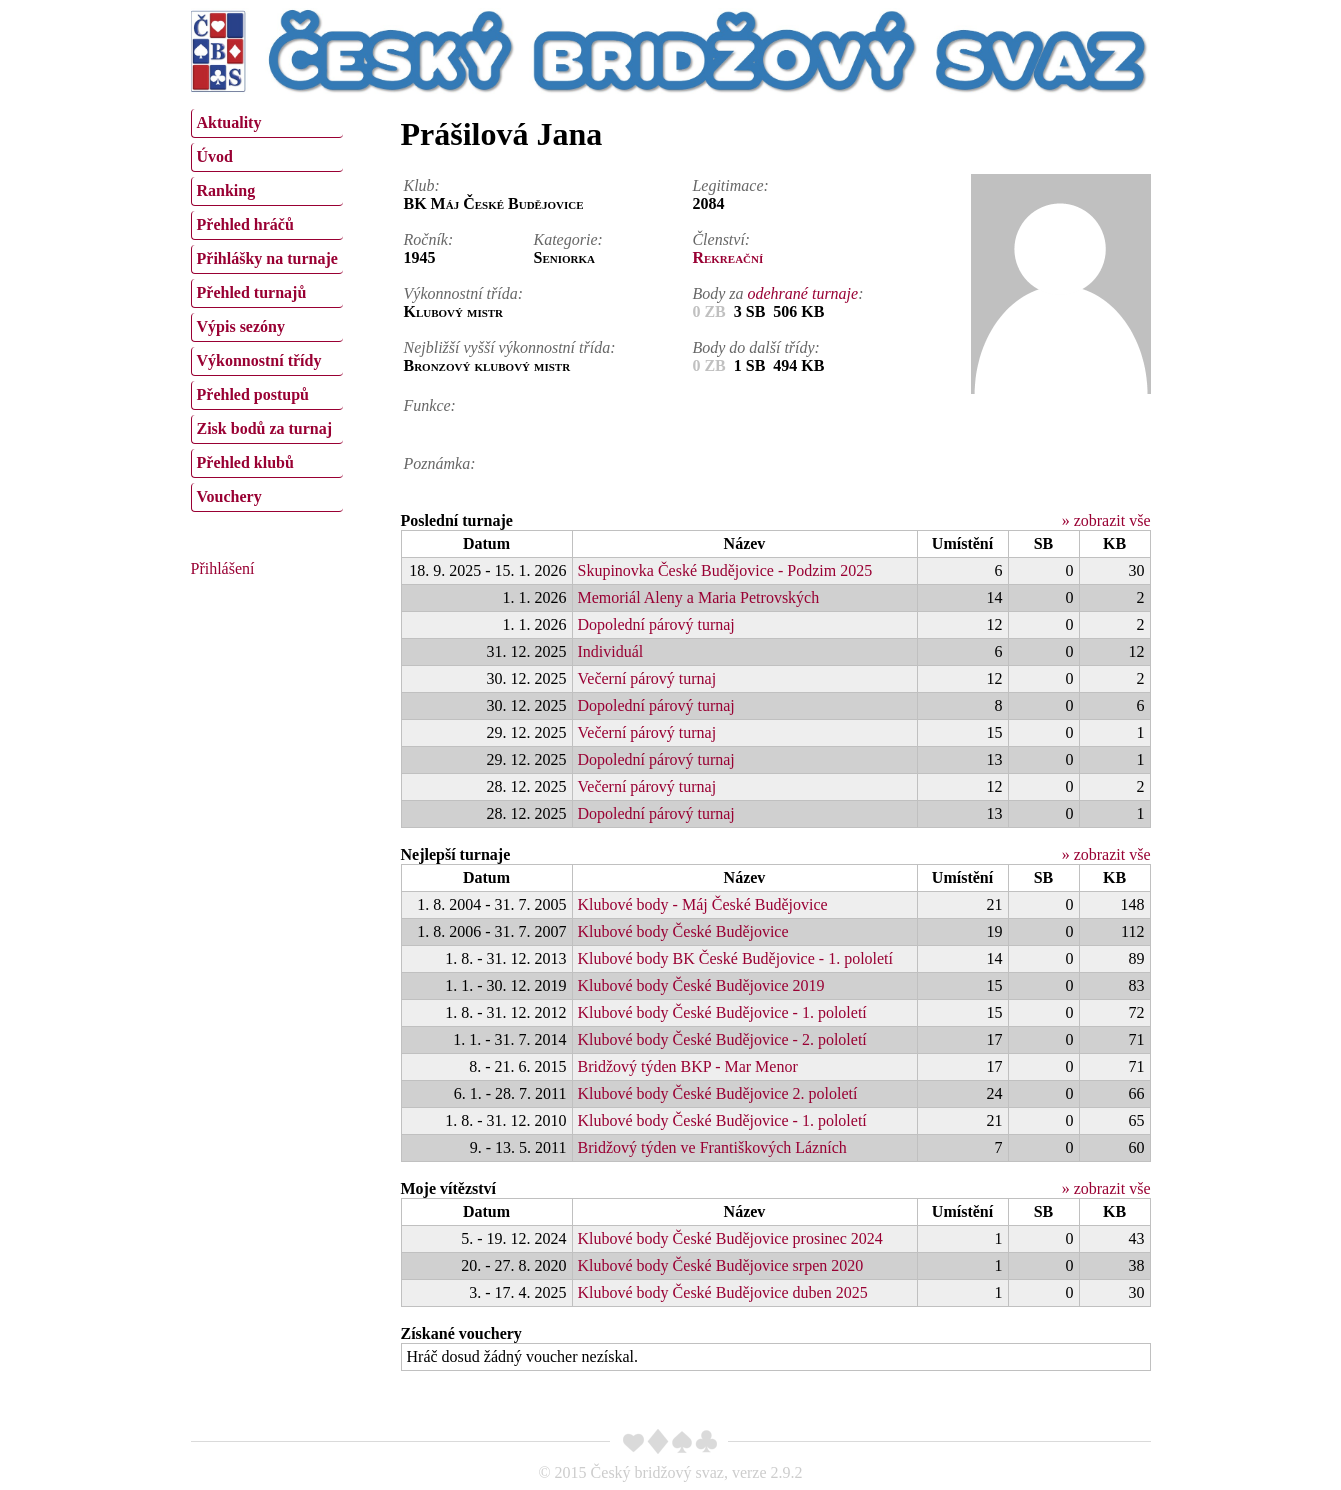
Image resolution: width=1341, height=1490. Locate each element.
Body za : (777, 293)
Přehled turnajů (252, 292)
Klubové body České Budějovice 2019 (701, 985)
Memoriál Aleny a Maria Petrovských (699, 597)
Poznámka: (440, 463)
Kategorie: (568, 239)
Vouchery (229, 496)
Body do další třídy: (756, 347)
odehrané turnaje (803, 293)
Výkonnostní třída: (464, 293)
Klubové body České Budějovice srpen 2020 (721, 1265)
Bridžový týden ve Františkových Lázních (712, 1147)
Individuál (611, 651)
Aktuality (229, 122)
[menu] (267, 308)
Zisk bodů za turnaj (265, 428)
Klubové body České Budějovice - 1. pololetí (722, 1012)
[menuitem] (267, 123)
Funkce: (430, 405)
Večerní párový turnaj (647, 678)
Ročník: (429, 239)
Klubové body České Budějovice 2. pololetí (718, 1093)
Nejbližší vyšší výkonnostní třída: (510, 347)
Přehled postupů (253, 394)
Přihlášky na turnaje (267, 258)
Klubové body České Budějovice (683, 931)
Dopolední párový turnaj (656, 624)
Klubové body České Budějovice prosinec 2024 (730, 1238)
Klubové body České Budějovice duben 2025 (723, 1292)
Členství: (721, 239)
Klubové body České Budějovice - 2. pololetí (722, 1039)
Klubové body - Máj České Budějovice (703, 904)
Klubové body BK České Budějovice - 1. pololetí (736, 958)
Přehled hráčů (245, 224)
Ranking (226, 190)
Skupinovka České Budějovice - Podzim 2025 (725, 570)
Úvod (215, 156)
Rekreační (727, 257)
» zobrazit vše (1106, 520)
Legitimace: (730, 185)
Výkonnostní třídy (259, 360)
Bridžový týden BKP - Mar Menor (688, 1066)
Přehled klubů (245, 462)
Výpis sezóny (241, 326)
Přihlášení (223, 568)
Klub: (422, 185)
